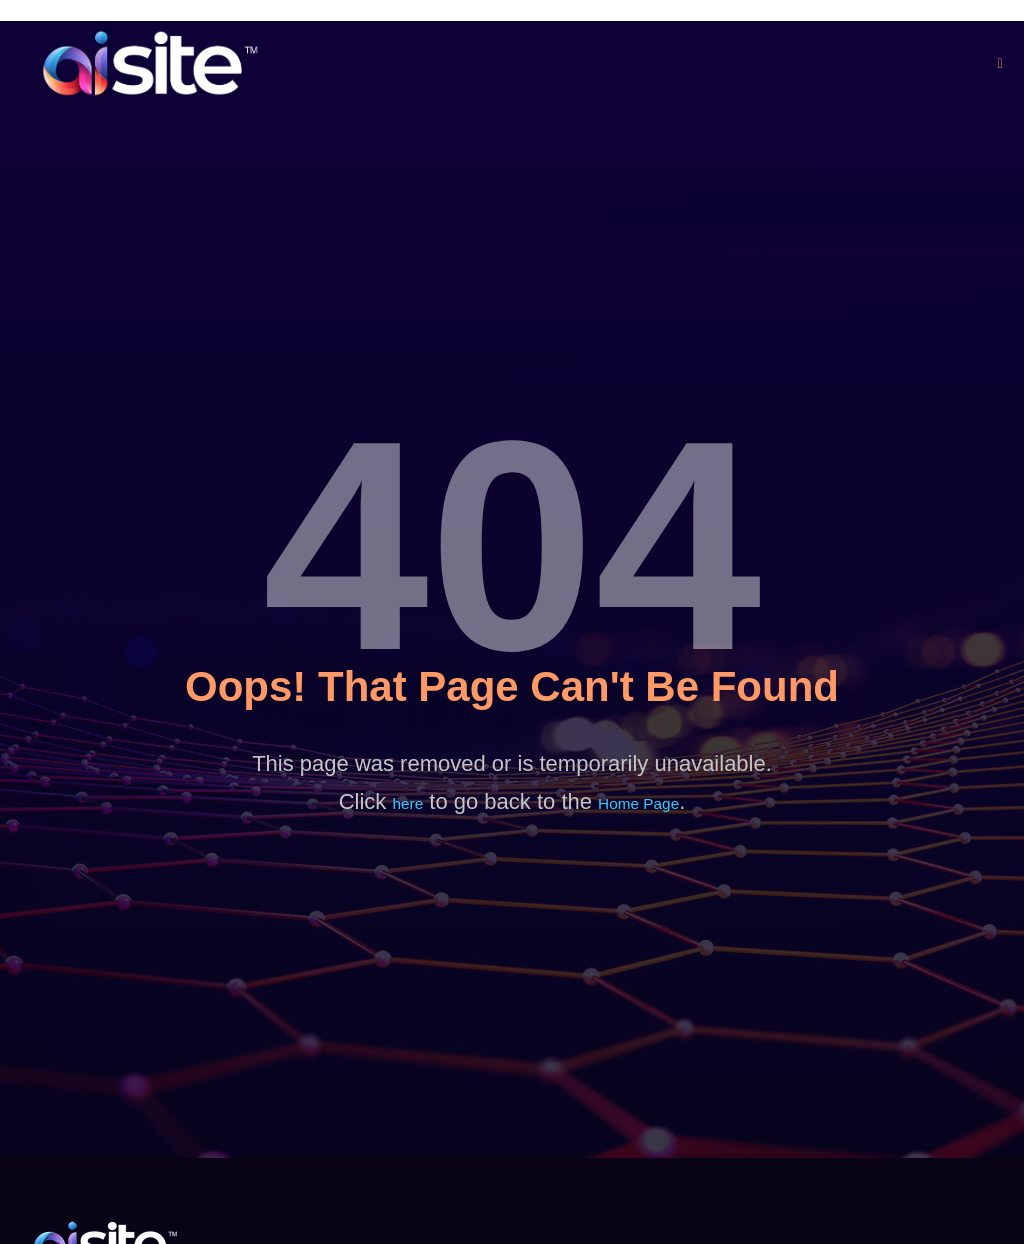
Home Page (639, 803)
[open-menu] (1001, 63)
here (406, 803)
